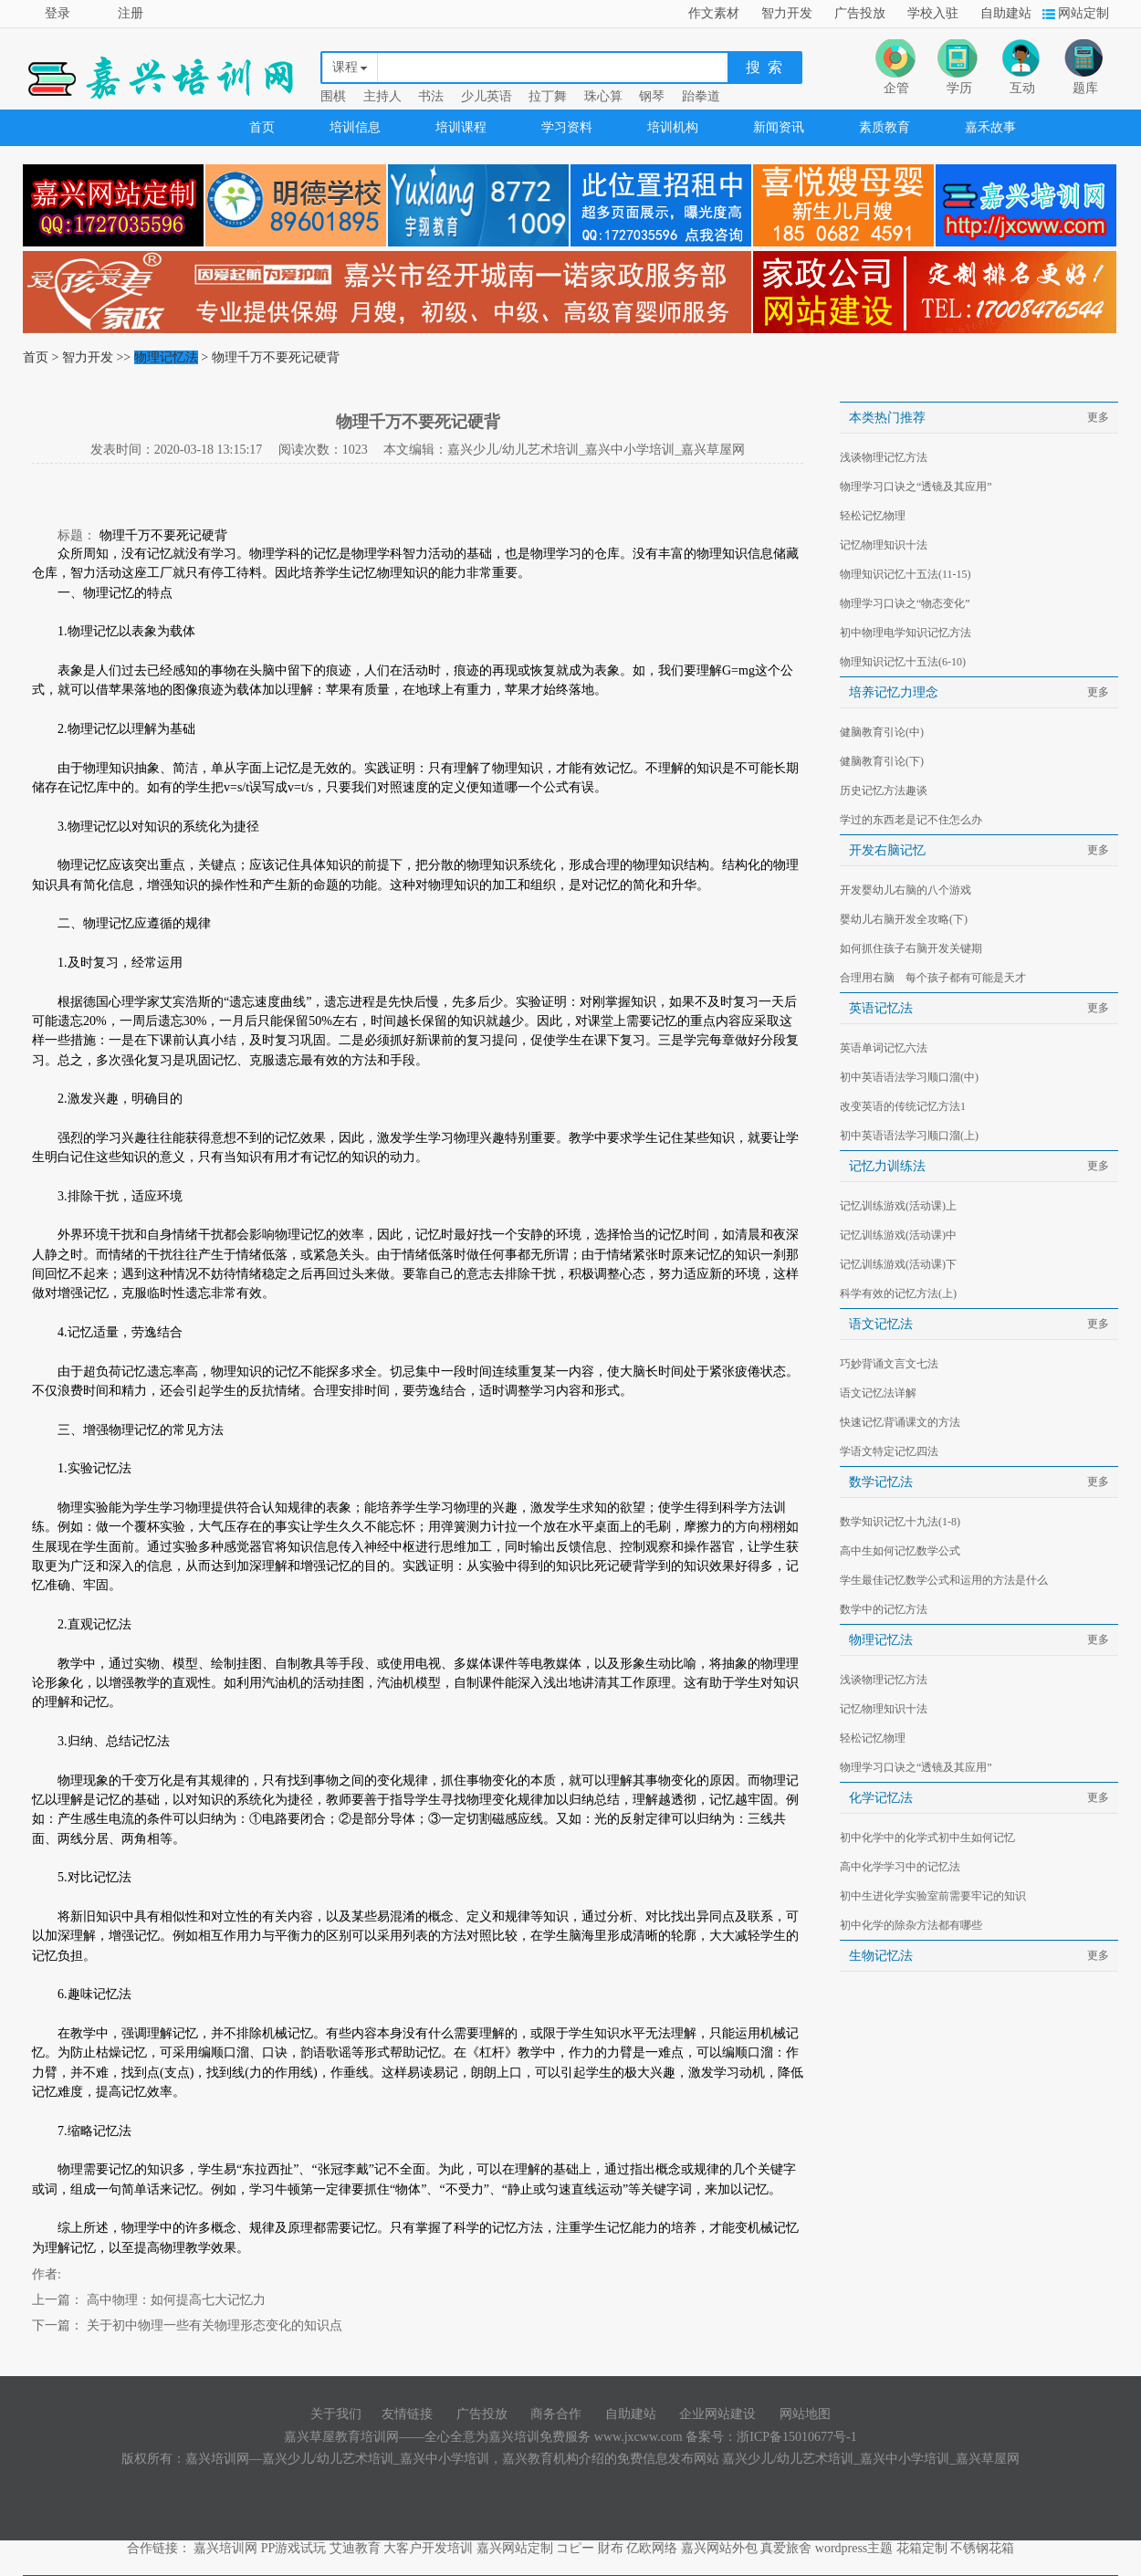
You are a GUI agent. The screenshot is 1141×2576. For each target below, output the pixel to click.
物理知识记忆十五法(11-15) (905, 574)
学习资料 (566, 127)
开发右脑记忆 (887, 850)
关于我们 (335, 2414)
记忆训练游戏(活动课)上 (898, 1205)
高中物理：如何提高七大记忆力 (174, 2300)
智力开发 (786, 13)
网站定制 (1083, 13)
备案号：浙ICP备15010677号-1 (771, 2437)
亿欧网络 (651, 2548)
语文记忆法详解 (878, 1393)
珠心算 (603, 96)
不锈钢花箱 (982, 2548)
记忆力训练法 (887, 1166)
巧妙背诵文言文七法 (889, 1363)
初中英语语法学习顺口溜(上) (909, 1135)
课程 (345, 67)
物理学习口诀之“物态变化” (905, 603)
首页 (262, 127)
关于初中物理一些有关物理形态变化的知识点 (212, 2325)
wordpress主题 (854, 2548)
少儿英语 (486, 96)
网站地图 (805, 2414)
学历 (959, 88)
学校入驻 (932, 13)
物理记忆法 (166, 357)
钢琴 (652, 96)
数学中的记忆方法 (883, 1609)
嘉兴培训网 (225, 2548)
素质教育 (884, 127)
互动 (1022, 88)
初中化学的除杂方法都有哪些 (911, 1925)
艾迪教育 (355, 2548)
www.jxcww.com (640, 2437)
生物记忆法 (887, 1956)
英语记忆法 (881, 1008)
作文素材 (713, 13)
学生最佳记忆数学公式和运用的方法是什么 (944, 1580)
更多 (1098, 417)
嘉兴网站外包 (719, 2548)
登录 (57, 13)
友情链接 (407, 2414)
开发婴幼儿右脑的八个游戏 (905, 890)
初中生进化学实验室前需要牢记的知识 (933, 1896)
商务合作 (555, 2414)
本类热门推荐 (887, 417)
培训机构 (672, 127)
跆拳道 (701, 96)
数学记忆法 (881, 1482)
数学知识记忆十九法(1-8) (900, 1521)
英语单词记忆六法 (883, 1048)
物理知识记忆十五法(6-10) (903, 661)
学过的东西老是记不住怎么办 (911, 819)
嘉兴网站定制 (514, 2548)
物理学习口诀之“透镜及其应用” (916, 486)
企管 (896, 88)
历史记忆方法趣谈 (883, 790)
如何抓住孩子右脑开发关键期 (911, 948)
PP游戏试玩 (294, 2548)
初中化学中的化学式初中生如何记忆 (927, 1837)
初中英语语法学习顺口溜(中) (909, 1077)
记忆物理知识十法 (883, 545)
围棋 (333, 96)
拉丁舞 (548, 96)
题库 (1085, 88)
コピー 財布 (589, 2548)
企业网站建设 (717, 2414)
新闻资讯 (778, 127)
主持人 (382, 96)
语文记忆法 (881, 1324)
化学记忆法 (881, 1798)
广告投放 (859, 13)
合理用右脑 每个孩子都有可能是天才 (933, 977)
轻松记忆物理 (872, 515)
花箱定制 (921, 2548)
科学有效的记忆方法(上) (898, 1293)
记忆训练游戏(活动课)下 (898, 1264)
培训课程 (461, 127)
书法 (431, 96)
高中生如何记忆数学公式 (900, 1551)
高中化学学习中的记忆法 (900, 1866)
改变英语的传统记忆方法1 (903, 1106)
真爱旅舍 (785, 2548)
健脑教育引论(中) (882, 732)
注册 (130, 13)
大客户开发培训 (428, 2548)
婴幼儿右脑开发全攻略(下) (904, 919)
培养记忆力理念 (900, 692)
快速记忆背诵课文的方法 (900, 1422)
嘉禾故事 (990, 127)
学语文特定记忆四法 (889, 1451)
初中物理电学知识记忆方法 (905, 632)
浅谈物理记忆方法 (883, 457)
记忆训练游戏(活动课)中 (898, 1235)
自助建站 (1005, 13)
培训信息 (355, 127)
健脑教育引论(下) (882, 761)
